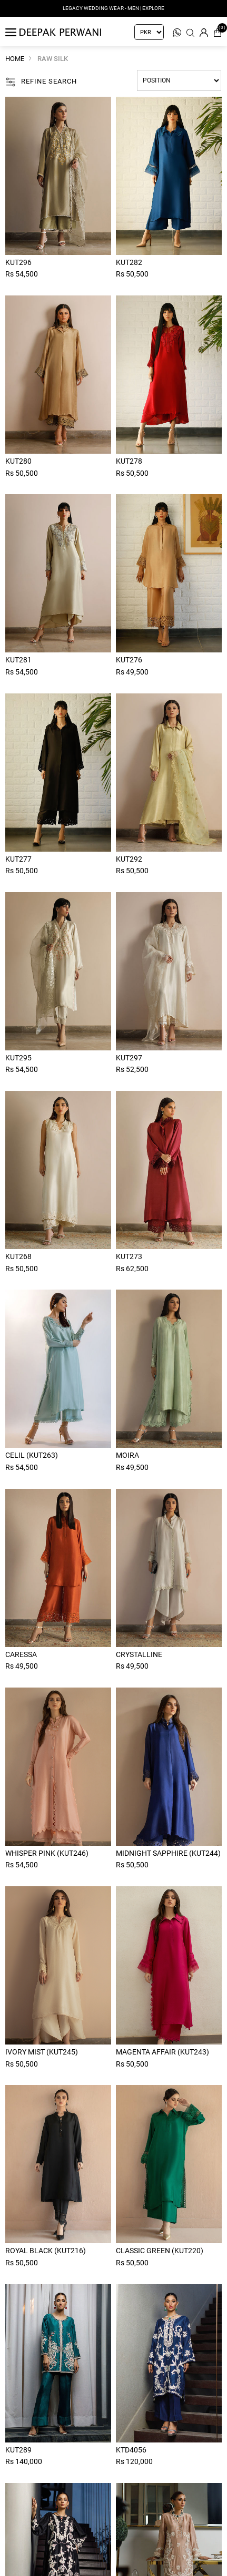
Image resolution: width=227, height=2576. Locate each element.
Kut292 (129, 859)
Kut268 (18, 1256)
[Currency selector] (149, 32)
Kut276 (129, 660)
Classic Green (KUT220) (159, 2250)
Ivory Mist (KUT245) (41, 2052)
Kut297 (129, 1058)
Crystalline (139, 1654)
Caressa (21, 1654)
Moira (127, 1455)
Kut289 (18, 2450)
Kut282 (129, 262)
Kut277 (18, 859)
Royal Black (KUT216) (45, 2250)
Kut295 (18, 1058)
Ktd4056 (131, 2450)
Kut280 (18, 461)
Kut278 (129, 461)
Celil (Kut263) (31, 1455)
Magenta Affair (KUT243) (162, 2052)
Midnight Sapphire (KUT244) (168, 1853)
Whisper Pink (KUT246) (46, 1853)
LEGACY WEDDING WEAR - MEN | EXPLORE (113, 8)
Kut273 (129, 1256)
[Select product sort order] (179, 80)
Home (14, 59)
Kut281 (18, 660)
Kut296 (18, 262)
